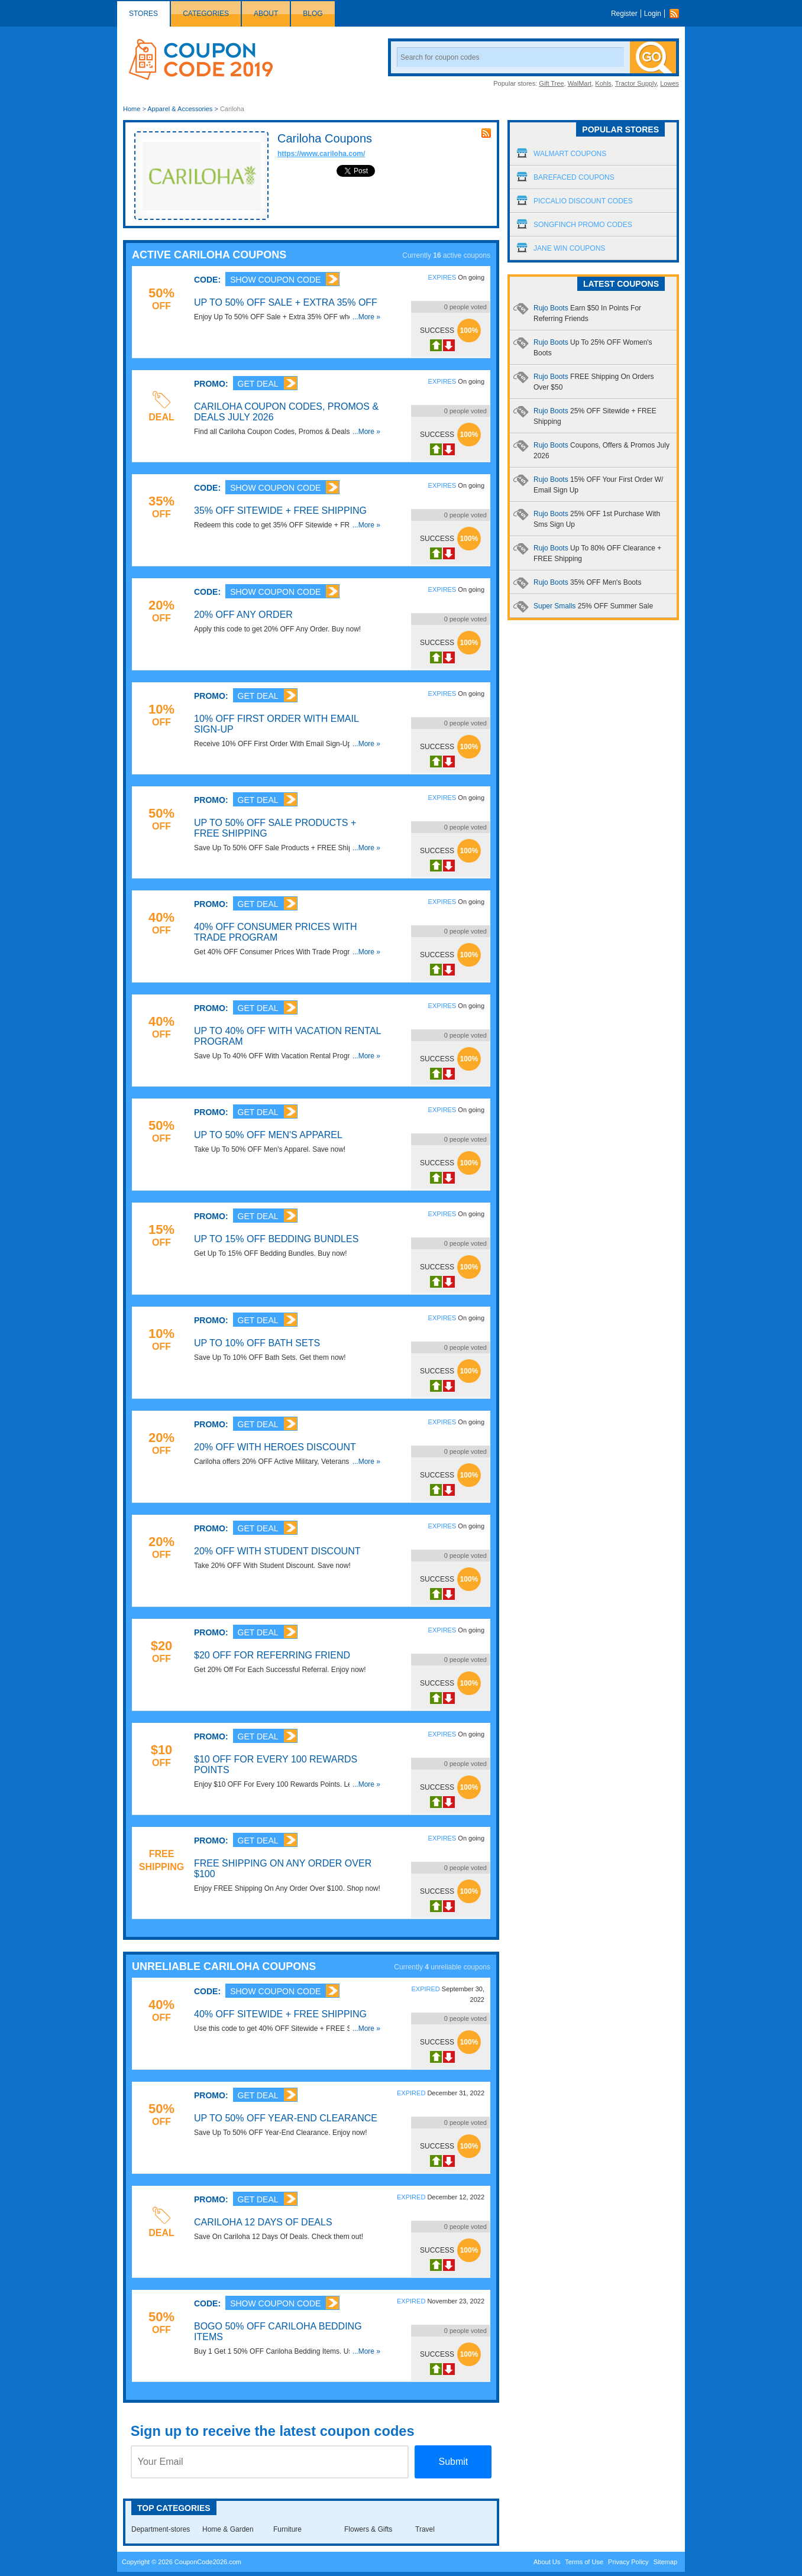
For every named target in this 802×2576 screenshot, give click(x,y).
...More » (366, 317)
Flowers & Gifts (368, 2529)
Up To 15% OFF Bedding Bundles (276, 1239)
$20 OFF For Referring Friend (272, 1655)
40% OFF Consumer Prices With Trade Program (275, 932)
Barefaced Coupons (574, 177)
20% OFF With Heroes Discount (275, 1447)
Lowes (669, 83)
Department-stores (160, 2529)
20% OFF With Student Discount (277, 1551)
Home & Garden (228, 2529)
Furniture (287, 2529)
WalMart (580, 83)
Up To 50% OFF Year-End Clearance (285, 2118)
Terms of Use (584, 2561)
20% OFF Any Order (243, 615)
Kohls (603, 83)
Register (624, 13)
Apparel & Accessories (179, 108)
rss (486, 133)
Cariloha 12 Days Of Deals (263, 2222)
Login (652, 13)
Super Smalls (593, 606)
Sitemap (665, 2561)
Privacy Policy (628, 2561)
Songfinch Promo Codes (582, 225)
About (266, 13)
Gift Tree (551, 83)
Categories (206, 13)
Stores (143, 13)
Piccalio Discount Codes (583, 201)
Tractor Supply (636, 83)
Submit (453, 2462)
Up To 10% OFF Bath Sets (257, 1343)
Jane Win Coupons (569, 248)
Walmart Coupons (569, 154)
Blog (312, 13)
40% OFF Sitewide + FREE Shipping (280, 2014)
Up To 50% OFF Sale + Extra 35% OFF (285, 302)
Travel (425, 2529)
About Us (546, 2561)
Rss (677, 13)
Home (131, 108)
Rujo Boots (587, 582)
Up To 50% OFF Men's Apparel (268, 1135)
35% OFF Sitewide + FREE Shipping (280, 511)
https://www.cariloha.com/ (321, 154)
